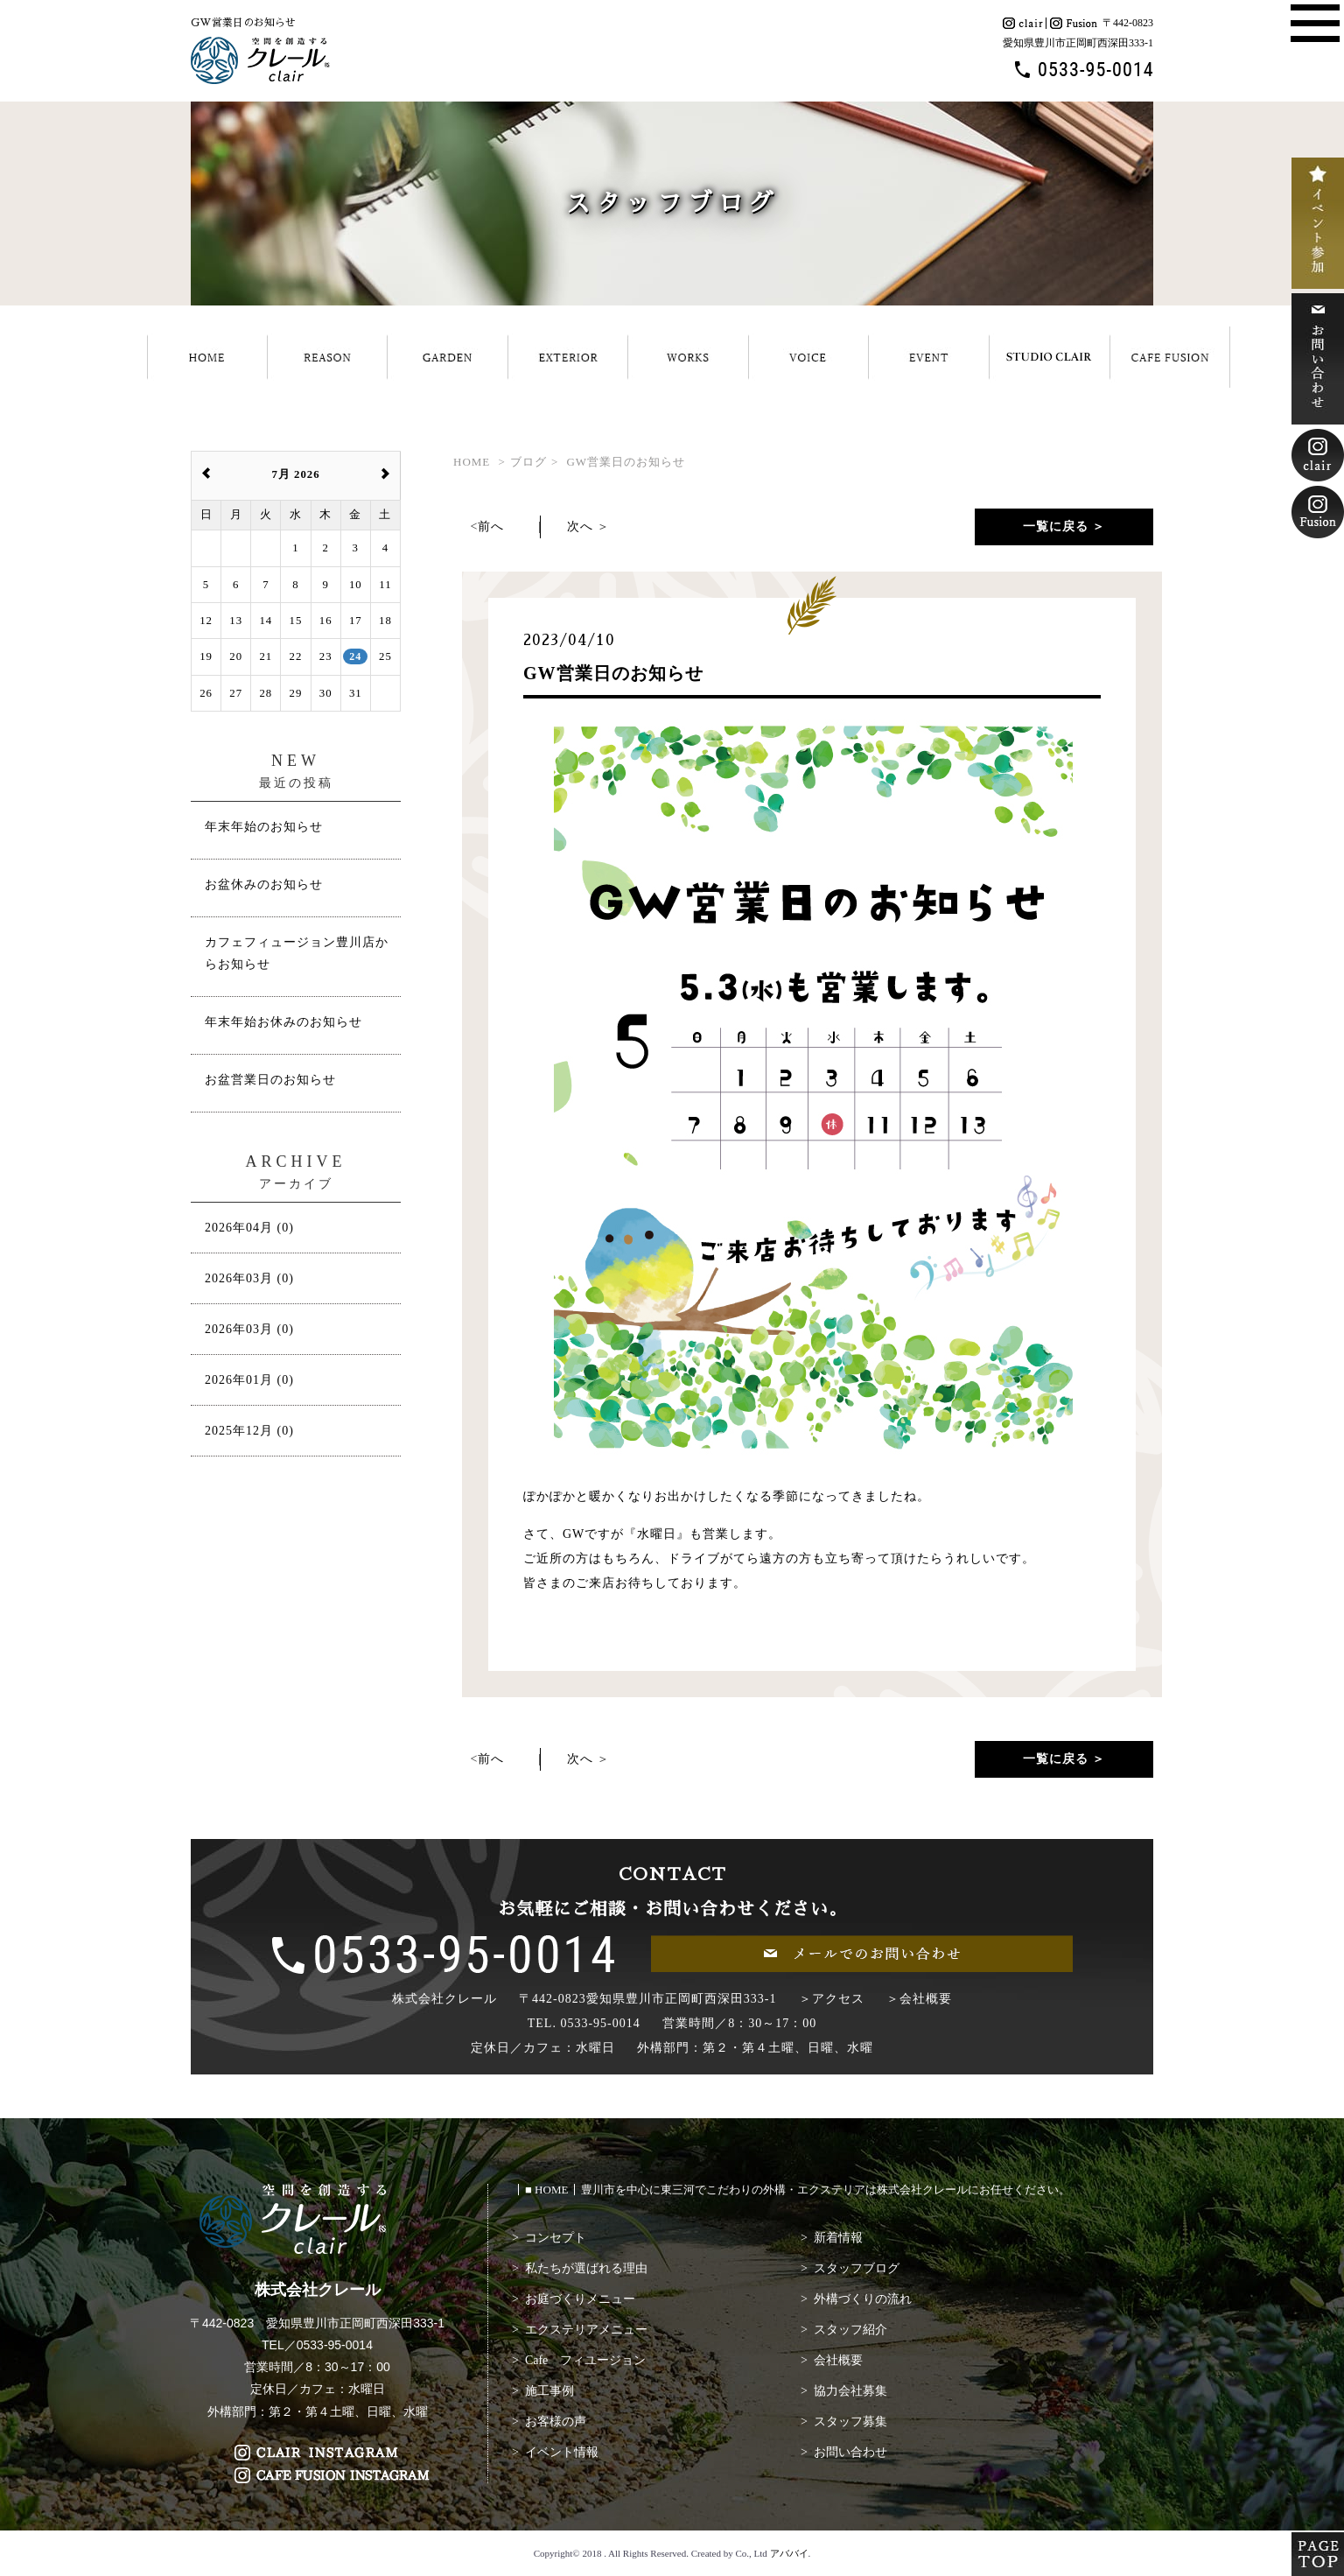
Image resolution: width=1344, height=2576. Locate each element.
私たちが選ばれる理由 (586, 2268)
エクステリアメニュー (586, 2329)
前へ (491, 526)
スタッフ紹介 (850, 2329)
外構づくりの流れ (863, 2299)
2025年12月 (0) (249, 1430)
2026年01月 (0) (249, 1379)
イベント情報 (561, 2452)
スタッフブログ (857, 2268)
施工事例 (549, 2390)
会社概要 (838, 2360)
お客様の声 (555, 2421)
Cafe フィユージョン (585, 2360)
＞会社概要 (919, 1998)
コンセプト (555, 2237)
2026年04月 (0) (249, 1227)
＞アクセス (831, 1998)
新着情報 (838, 2237)
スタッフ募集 (850, 2421)
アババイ (789, 2553)
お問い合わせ (850, 2452)
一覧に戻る (1055, 526)
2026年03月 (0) (249, 1278)
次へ (580, 526)
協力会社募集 (850, 2390)
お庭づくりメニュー (580, 2299)
